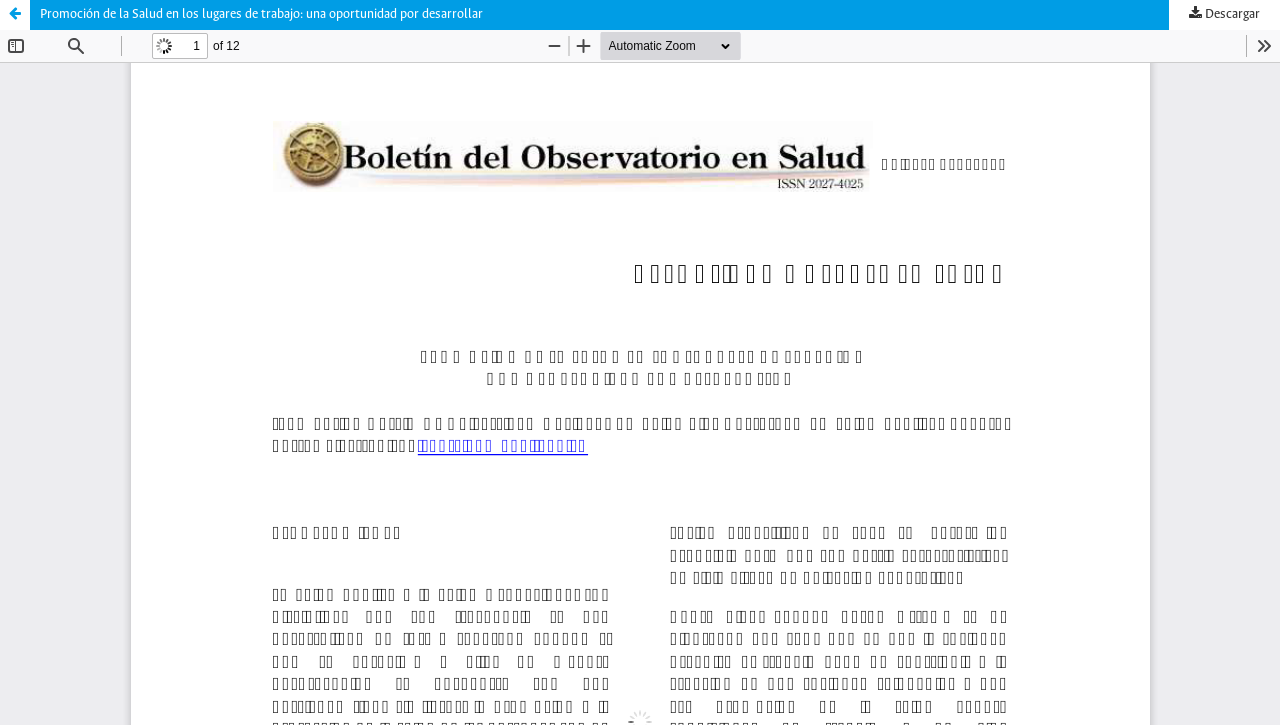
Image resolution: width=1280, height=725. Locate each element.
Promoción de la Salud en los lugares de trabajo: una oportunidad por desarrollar (261, 14)
